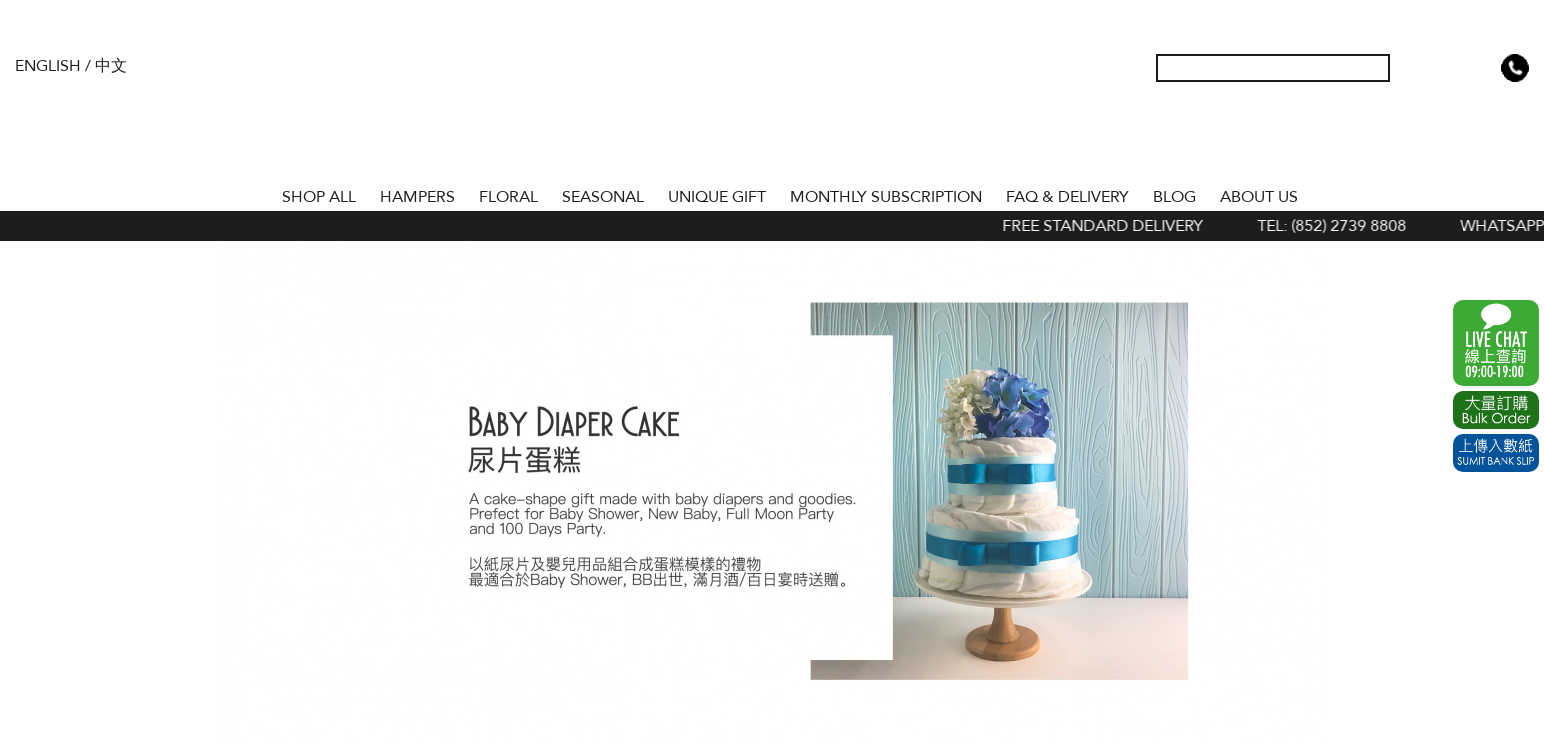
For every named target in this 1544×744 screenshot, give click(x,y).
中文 (111, 66)
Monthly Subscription (886, 197)
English (48, 66)
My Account (1419, 68)
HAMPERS (417, 197)
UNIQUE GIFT (717, 197)
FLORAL (508, 197)
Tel (1515, 68)
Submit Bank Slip (1496, 453)
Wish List (1451, 68)
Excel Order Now (1496, 410)
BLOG (1174, 197)
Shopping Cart (1483, 68)
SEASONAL (603, 197)
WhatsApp (1496, 343)
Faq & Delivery (1067, 197)
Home (252, 193)
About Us (1259, 197)
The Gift (772, 108)
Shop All (319, 197)
